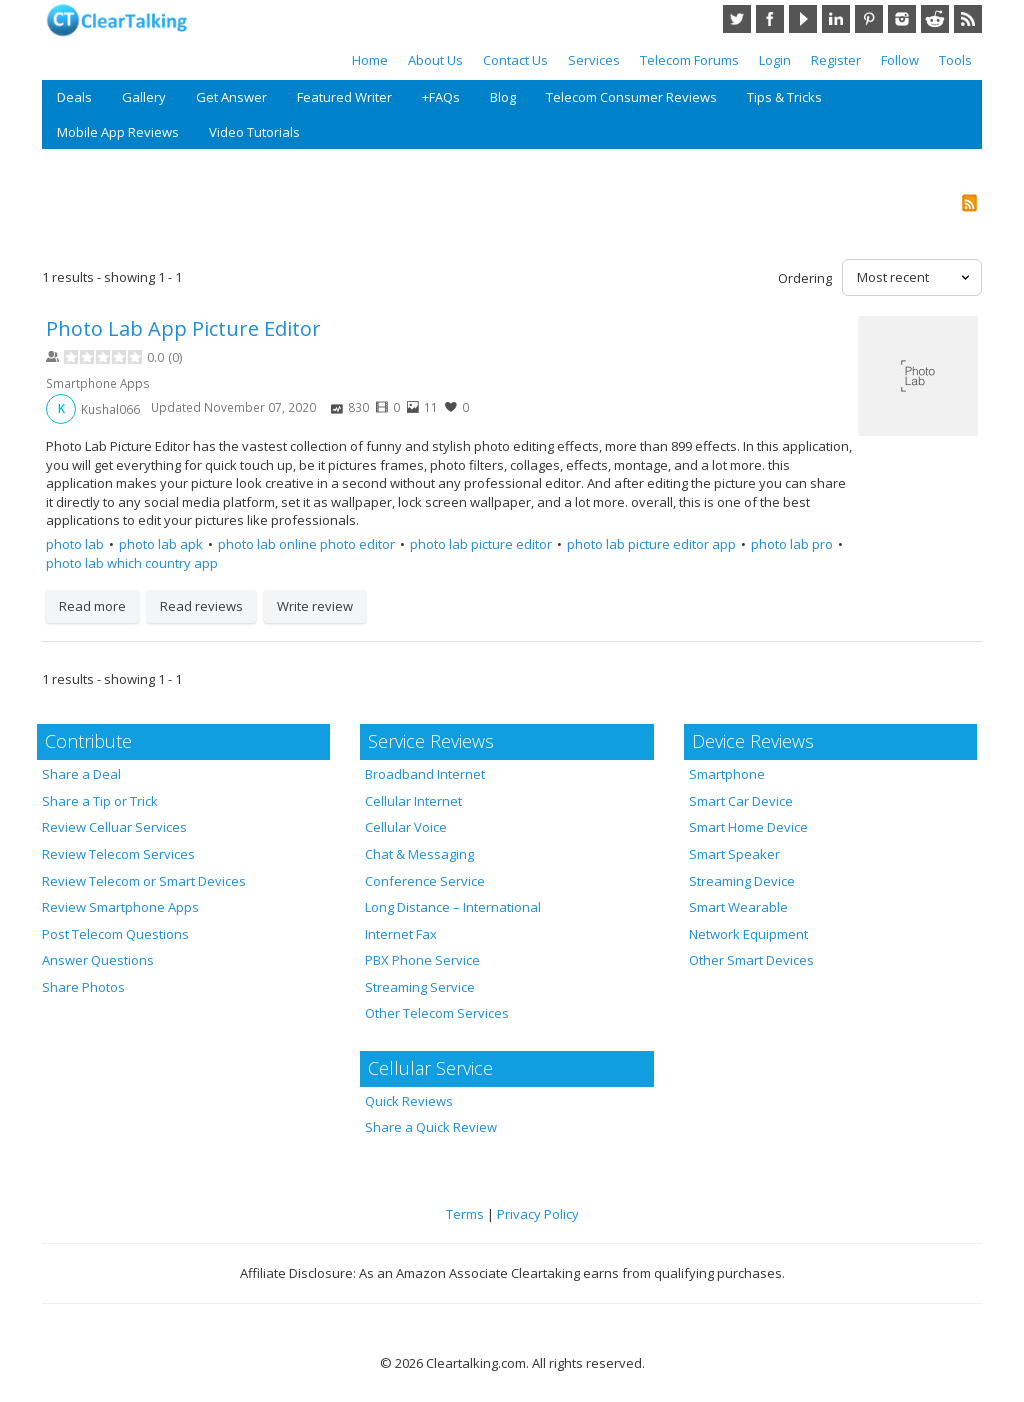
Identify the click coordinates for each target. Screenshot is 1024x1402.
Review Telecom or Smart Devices (144, 881)
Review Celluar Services (114, 827)
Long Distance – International (453, 907)
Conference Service (425, 881)
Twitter (737, 19)
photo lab (75, 544)
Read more (92, 606)
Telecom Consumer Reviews (631, 97)
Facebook (770, 19)
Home (370, 60)
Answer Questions (98, 960)
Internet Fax (401, 934)
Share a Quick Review (431, 1127)
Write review (315, 606)
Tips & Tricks (784, 97)
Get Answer (231, 97)
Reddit (935, 19)
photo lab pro (792, 544)
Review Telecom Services (118, 854)
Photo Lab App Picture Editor (183, 328)
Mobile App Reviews (118, 132)
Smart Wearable (738, 907)
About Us (435, 60)
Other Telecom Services (437, 1013)
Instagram (902, 19)
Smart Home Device (748, 827)
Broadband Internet (425, 774)
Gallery (144, 97)
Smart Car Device (741, 801)
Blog (503, 97)
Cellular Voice (406, 827)
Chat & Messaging (419, 854)
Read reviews (201, 606)
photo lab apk (161, 544)
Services (594, 60)
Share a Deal (81, 774)
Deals (74, 97)
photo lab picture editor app (651, 544)
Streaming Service (420, 987)
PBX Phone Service (422, 960)
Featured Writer (344, 97)
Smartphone (727, 774)
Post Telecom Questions (115, 934)
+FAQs (441, 97)
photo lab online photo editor (306, 544)
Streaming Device (742, 881)
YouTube (803, 19)
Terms (465, 1214)
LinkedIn (836, 19)
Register (836, 60)
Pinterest (869, 19)
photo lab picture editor (481, 544)
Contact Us (515, 60)
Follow (900, 60)
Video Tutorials (254, 132)
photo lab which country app (132, 563)
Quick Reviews (409, 1101)
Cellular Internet (413, 801)
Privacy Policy (538, 1214)
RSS (968, 19)
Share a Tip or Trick (100, 801)
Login (775, 60)
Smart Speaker (734, 854)
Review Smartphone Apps (120, 907)
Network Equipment (748, 934)
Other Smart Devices (751, 960)
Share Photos (83, 987)
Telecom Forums (689, 60)
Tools (955, 60)
